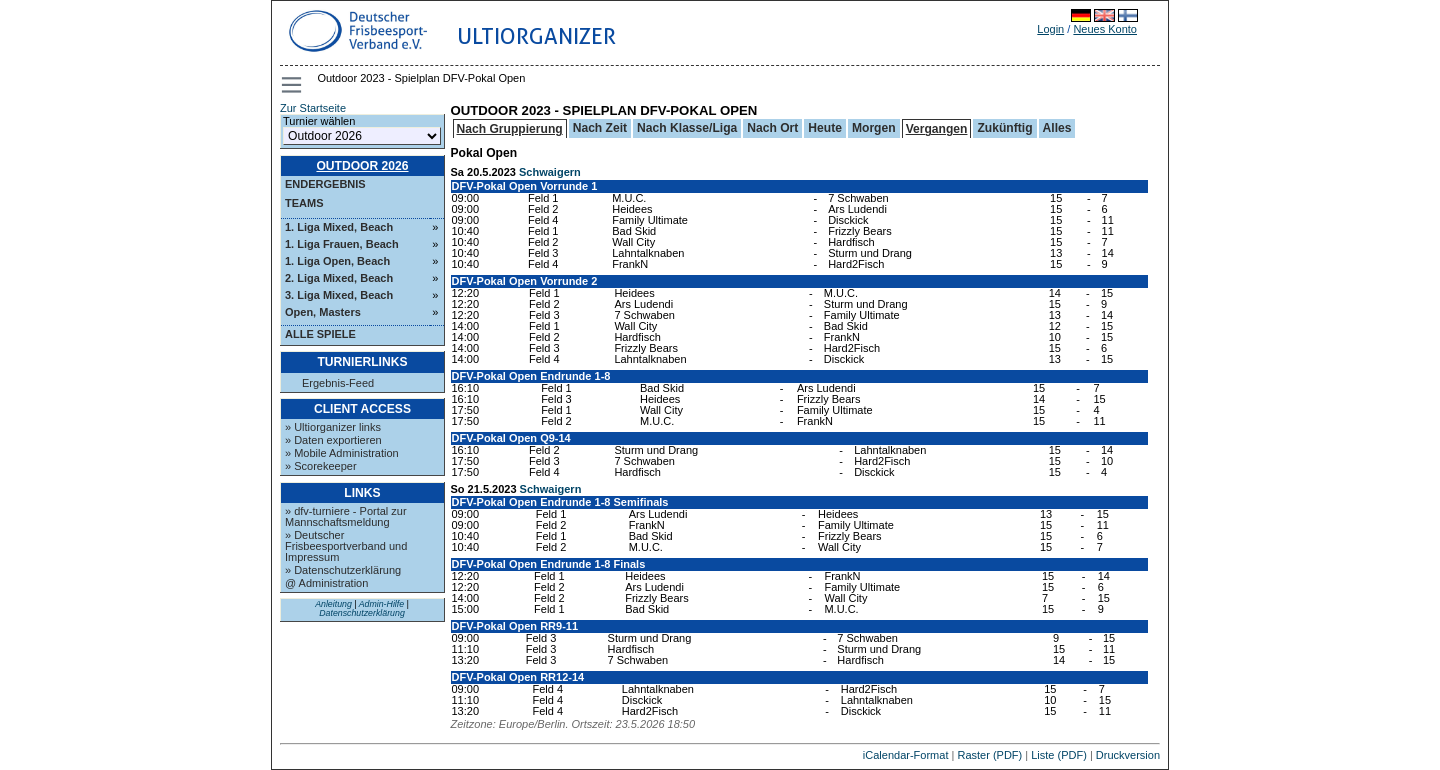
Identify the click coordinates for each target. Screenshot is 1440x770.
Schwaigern (550, 172)
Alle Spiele (320, 334)
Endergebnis (325, 184)
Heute (825, 128)
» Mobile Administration (342, 453)
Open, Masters (323, 312)
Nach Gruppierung (510, 129)
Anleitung (333, 604)
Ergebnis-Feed (338, 383)
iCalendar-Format (906, 755)
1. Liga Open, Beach (337, 261)
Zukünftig (1004, 128)
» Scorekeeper (321, 466)
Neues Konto (1105, 29)
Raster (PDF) (989, 755)
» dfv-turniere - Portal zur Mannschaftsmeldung (346, 516)
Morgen (874, 128)
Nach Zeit (600, 128)
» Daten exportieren (333, 440)
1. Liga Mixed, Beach (339, 227)
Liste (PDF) (1059, 755)
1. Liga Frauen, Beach (342, 244)
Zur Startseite (313, 108)
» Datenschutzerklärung (343, 570)
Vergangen (937, 129)
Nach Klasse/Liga (687, 128)
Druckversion (1128, 755)
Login (1050, 29)
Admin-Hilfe (381, 604)
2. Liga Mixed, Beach (339, 278)
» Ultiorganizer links (333, 427)
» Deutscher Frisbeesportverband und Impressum (346, 546)
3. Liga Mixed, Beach (339, 295)
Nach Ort (772, 128)
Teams (304, 203)
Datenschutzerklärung (362, 613)
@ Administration (326, 583)
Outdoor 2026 (362, 166)
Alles (1057, 128)
